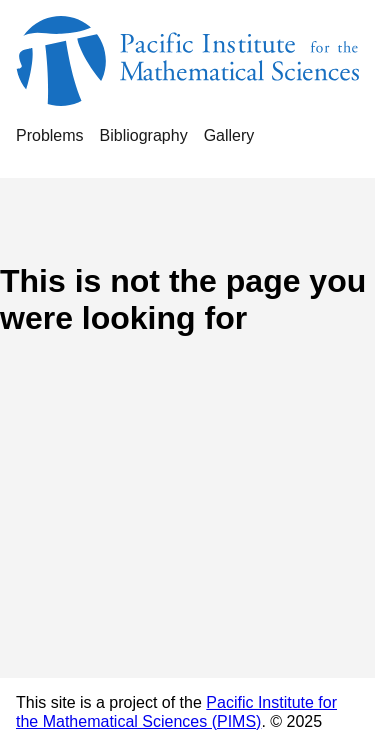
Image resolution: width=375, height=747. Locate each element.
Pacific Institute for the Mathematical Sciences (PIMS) (176, 711)
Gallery (229, 135)
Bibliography (144, 135)
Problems (50, 135)
